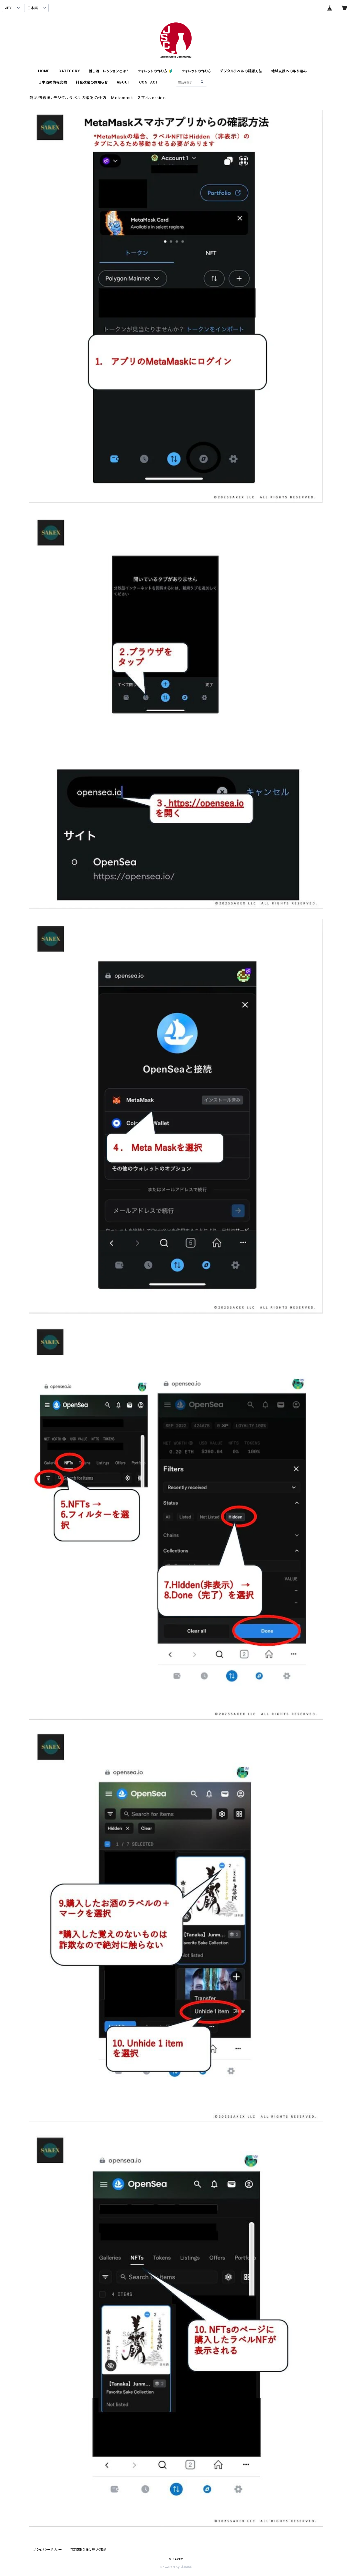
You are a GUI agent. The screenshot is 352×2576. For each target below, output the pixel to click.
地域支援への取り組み (289, 71)
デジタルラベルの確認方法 (241, 71)
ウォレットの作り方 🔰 (155, 71)
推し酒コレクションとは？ (109, 71)
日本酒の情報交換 (52, 82)
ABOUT (123, 82)
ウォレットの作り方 (196, 71)
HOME (44, 71)
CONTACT (148, 82)
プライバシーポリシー (47, 2549)
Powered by (176, 2567)
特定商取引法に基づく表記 (88, 2549)
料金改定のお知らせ (92, 82)
